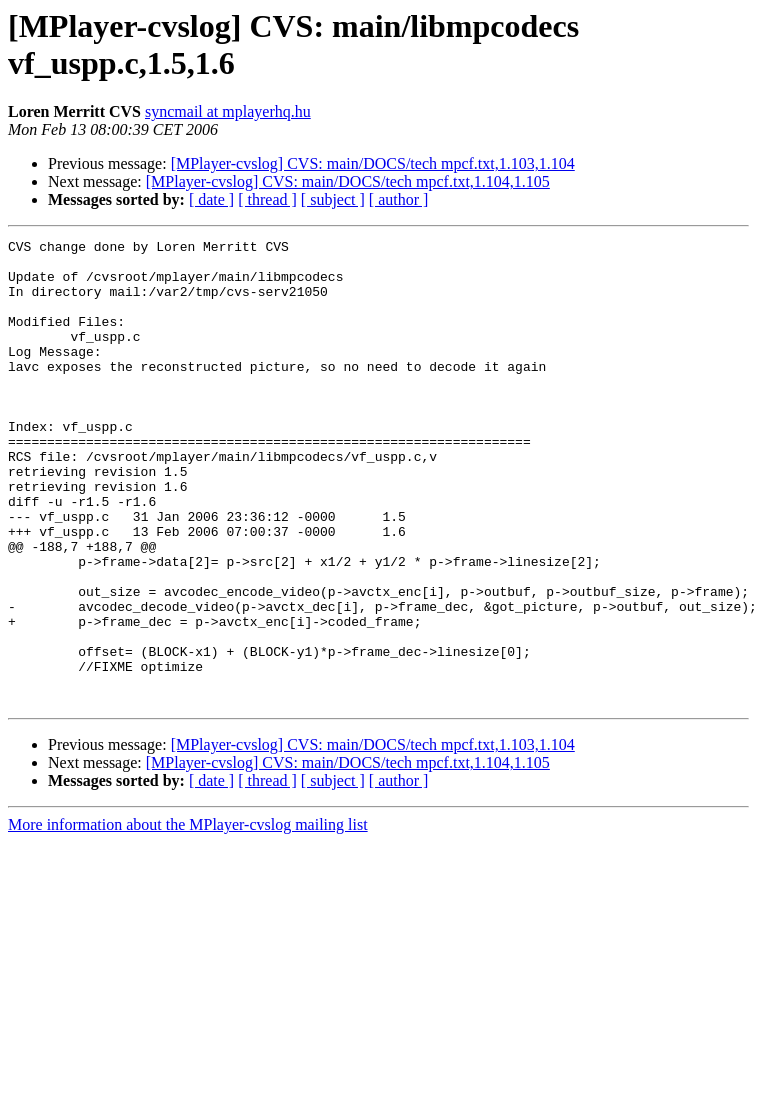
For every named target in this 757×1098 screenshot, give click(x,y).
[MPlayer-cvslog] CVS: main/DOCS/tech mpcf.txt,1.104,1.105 (348, 181)
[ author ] (399, 199)
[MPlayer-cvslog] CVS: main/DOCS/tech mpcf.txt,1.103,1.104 (373, 163)
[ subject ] (333, 199)
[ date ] (211, 199)
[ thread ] (267, 199)
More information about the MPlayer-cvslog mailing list (188, 917)
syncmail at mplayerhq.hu (228, 111)
